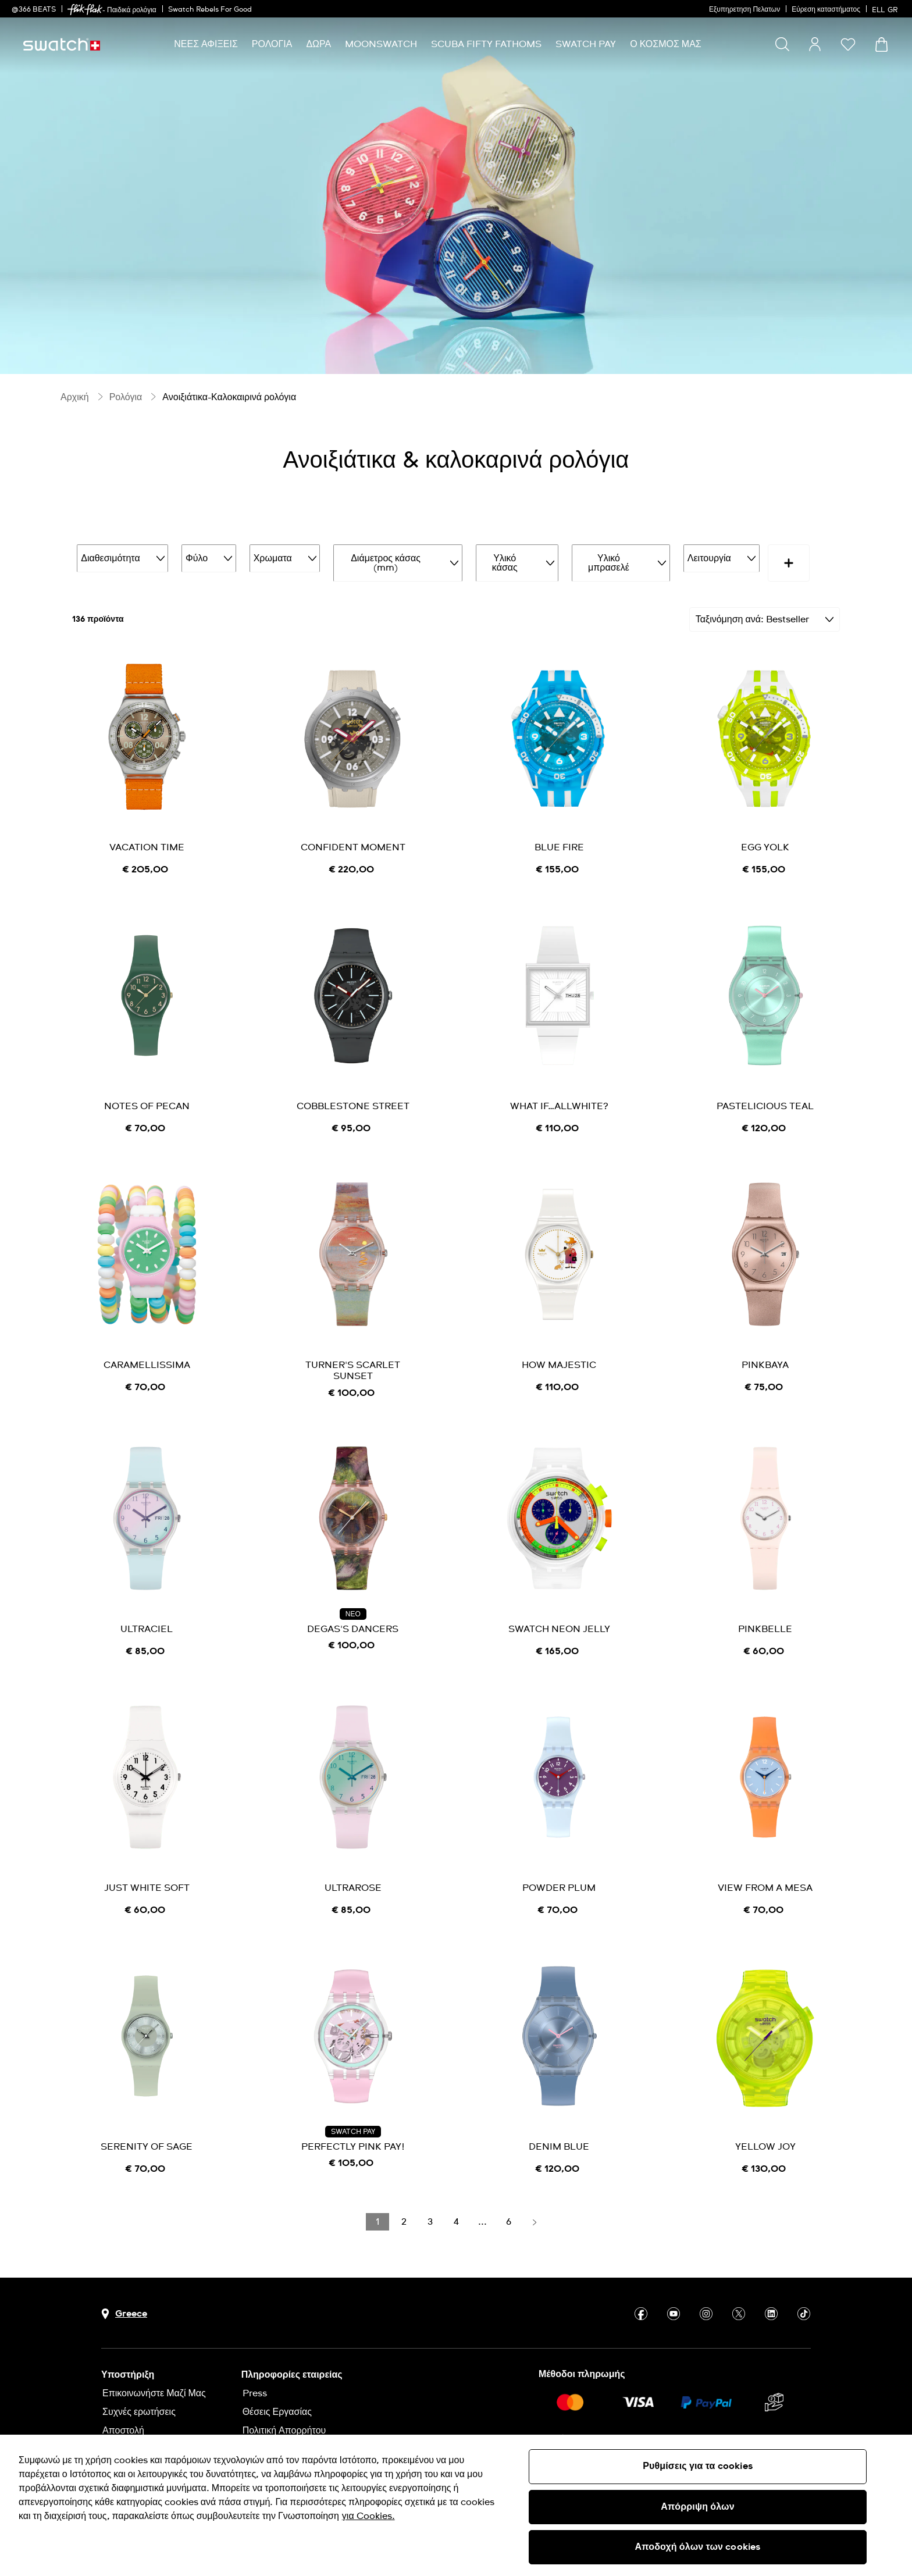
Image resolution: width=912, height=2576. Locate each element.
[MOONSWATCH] (381, 44)
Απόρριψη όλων (698, 2506)
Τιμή (761, 556)
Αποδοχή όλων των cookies (698, 2547)
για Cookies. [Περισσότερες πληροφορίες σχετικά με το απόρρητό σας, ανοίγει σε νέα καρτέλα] (368, 2516)
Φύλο (201, 556)
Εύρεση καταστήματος (826, 9)
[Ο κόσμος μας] (665, 44)
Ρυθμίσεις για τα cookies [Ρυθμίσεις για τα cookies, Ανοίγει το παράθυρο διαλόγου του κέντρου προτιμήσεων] (698, 2466)
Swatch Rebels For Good (210, 9)
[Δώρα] (318, 44)
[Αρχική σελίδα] (61, 44)
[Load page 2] (403, 2208)
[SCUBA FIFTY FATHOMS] (486, 44)
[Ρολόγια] (272, 44)
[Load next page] (534, 2208)
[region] (456, 2505)
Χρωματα (272, 556)
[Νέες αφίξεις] (206, 44)
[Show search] (782, 44)
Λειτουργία (690, 556)
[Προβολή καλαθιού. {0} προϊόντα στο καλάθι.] (881, 44)
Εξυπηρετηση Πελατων (744, 9)
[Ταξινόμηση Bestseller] (764, 606)
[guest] (815, 44)
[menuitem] (206, 44)
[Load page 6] (508, 2208)
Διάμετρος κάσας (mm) (380, 556)
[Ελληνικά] (886, 8)
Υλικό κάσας (494, 556)
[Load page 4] (456, 2208)
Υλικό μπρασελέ (593, 556)
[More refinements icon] (813, 556)
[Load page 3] (429, 2208)
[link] (84, 9)
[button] (848, 44)
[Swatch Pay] (585, 44)
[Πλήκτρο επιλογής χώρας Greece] (124, 2301)
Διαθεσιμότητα (120, 556)
